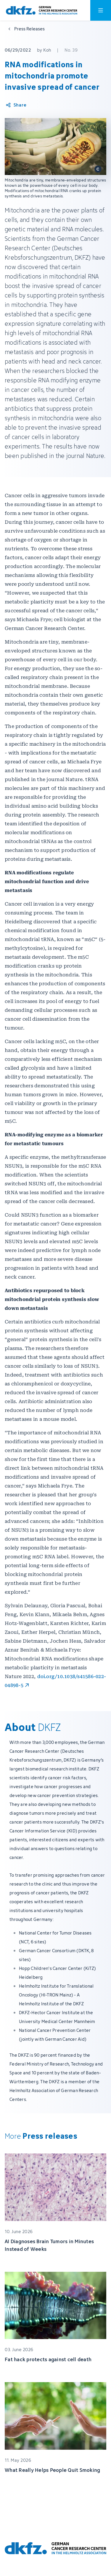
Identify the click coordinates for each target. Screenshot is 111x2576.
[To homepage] (41, 10)
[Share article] (16, 105)
